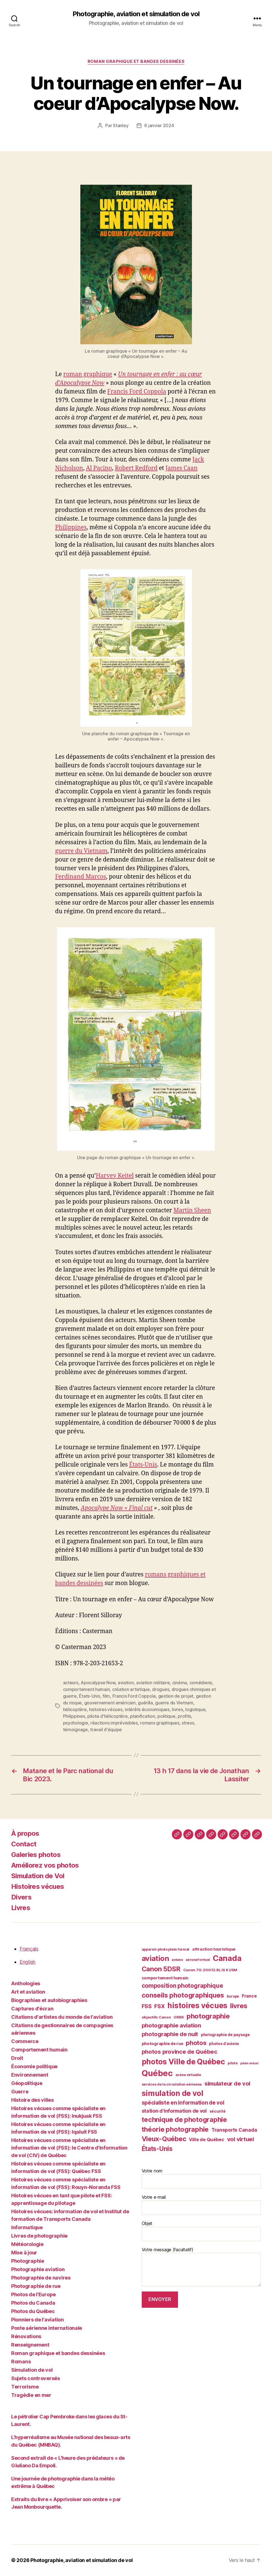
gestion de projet (175, 1696)
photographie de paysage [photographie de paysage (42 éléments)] (225, 2034)
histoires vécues (105, 1709)
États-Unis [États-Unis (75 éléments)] (157, 2148)
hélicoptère (75, 1709)
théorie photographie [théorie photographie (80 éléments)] (175, 2129)
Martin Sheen (192, 1210)
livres (177, 1709)
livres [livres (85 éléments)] (238, 2006)
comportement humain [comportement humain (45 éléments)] (165, 1977)
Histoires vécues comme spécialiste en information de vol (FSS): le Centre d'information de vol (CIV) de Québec (69, 2147)
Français (29, 1949)
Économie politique (34, 2066)
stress (188, 1723)
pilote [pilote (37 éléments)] (232, 2063)
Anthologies (25, 1983)
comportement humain (86, 1689)
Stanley (120, 125)
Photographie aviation (37, 2269)
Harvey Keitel (115, 1176)
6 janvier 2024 (159, 125)
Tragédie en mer (31, 2395)
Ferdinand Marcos (80, 877)
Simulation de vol (31, 2370)
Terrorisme (24, 2387)
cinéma (179, 1682)
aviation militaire (153, 1682)
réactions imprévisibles (114, 1723)
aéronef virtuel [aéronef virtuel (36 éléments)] (198, 1960)
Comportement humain (39, 2050)
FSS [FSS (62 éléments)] (147, 2006)
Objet (201, 2231)
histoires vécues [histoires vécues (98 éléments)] (197, 2005)
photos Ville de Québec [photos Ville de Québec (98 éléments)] (183, 2061)
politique (166, 1716)
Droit (17, 2058)
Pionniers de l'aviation (37, 2320)
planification (142, 1716)
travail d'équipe (106, 1729)
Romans (21, 2361)
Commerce (24, 2041)
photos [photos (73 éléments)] (196, 2042)
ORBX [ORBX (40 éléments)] (179, 2017)
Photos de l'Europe (33, 2294)
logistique (195, 1709)
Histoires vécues (37, 1886)
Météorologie (27, 2244)
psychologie (75, 1723)
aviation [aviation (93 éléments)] (155, 1958)
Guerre (19, 2092)
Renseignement (30, 2345)
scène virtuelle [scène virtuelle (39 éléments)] (188, 2075)
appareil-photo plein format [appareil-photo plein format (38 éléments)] (166, 1949)
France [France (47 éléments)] (249, 1996)
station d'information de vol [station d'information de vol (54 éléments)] (174, 2111)
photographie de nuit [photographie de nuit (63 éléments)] (170, 2034)
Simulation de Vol (37, 1876)
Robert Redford (136, 468)
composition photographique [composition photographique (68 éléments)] (182, 1985)
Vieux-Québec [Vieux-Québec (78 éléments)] (164, 2139)
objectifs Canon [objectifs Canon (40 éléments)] (156, 2017)
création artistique (131, 1689)
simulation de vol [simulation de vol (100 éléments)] (172, 2093)
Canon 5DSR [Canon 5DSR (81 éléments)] (161, 1969)
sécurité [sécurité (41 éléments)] (218, 2111)
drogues (160, 1689)
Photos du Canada (33, 2303)
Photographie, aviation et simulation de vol (136, 14)
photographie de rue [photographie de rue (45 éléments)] (162, 2043)
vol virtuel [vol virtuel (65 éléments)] (240, 2139)
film (106, 1696)
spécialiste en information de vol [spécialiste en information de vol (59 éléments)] (183, 2103)
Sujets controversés (35, 2378)
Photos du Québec (33, 2311)
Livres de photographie (39, 2236)
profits (184, 1716)
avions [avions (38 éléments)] (177, 1960)
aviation (126, 1682)
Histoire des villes (32, 2100)
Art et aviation (28, 1992)
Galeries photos (36, 1855)
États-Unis (143, 1465)
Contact (23, 1844)
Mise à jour (24, 2252)
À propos (25, 1833)
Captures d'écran (32, 2009)
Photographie (27, 2261)
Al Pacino (99, 468)
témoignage (75, 1729)
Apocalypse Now (98, 1682)
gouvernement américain (110, 1703)
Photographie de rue (36, 2286)
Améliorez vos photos (45, 1865)
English (27, 1962)
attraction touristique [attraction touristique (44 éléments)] (213, 1949)
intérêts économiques (147, 1709)
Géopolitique (26, 2083)
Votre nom (201, 2178)
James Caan (181, 468)
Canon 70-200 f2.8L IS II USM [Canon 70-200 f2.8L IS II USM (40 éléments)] (210, 1970)
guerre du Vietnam (81, 851)
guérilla (145, 1703)
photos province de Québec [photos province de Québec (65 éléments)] (179, 2051)
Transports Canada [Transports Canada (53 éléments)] (234, 2130)
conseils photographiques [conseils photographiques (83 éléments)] (183, 1995)
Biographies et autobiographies (49, 2000)
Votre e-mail (201, 2204)
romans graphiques (159, 1723)
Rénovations (26, 2336)
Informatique (27, 2227)
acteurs (70, 1682)
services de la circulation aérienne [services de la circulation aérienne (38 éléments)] (172, 2084)
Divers (21, 1897)
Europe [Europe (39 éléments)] (233, 1996)
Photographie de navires (41, 2278)
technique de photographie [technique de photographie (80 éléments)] (184, 2119)
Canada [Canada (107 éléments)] (227, 1958)
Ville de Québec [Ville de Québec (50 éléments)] (206, 2139)
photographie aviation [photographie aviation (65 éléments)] (171, 2025)
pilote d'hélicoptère (107, 1716)
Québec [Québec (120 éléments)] (157, 2073)
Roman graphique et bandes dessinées (136, 61)
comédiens (200, 1682)
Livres (20, 1908)
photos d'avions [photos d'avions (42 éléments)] (224, 2043)
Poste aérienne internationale (46, 2328)
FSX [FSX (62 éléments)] (159, 2006)
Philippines (71, 527)
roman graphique (87, 374)
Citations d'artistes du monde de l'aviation (61, 2017)
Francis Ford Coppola (136, 391)
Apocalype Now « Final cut (117, 1508)
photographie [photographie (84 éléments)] (208, 2016)
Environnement (29, 2075)
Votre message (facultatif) (201, 2266)
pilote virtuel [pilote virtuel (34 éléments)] (249, 2063)
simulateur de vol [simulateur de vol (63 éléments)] (227, 2083)
